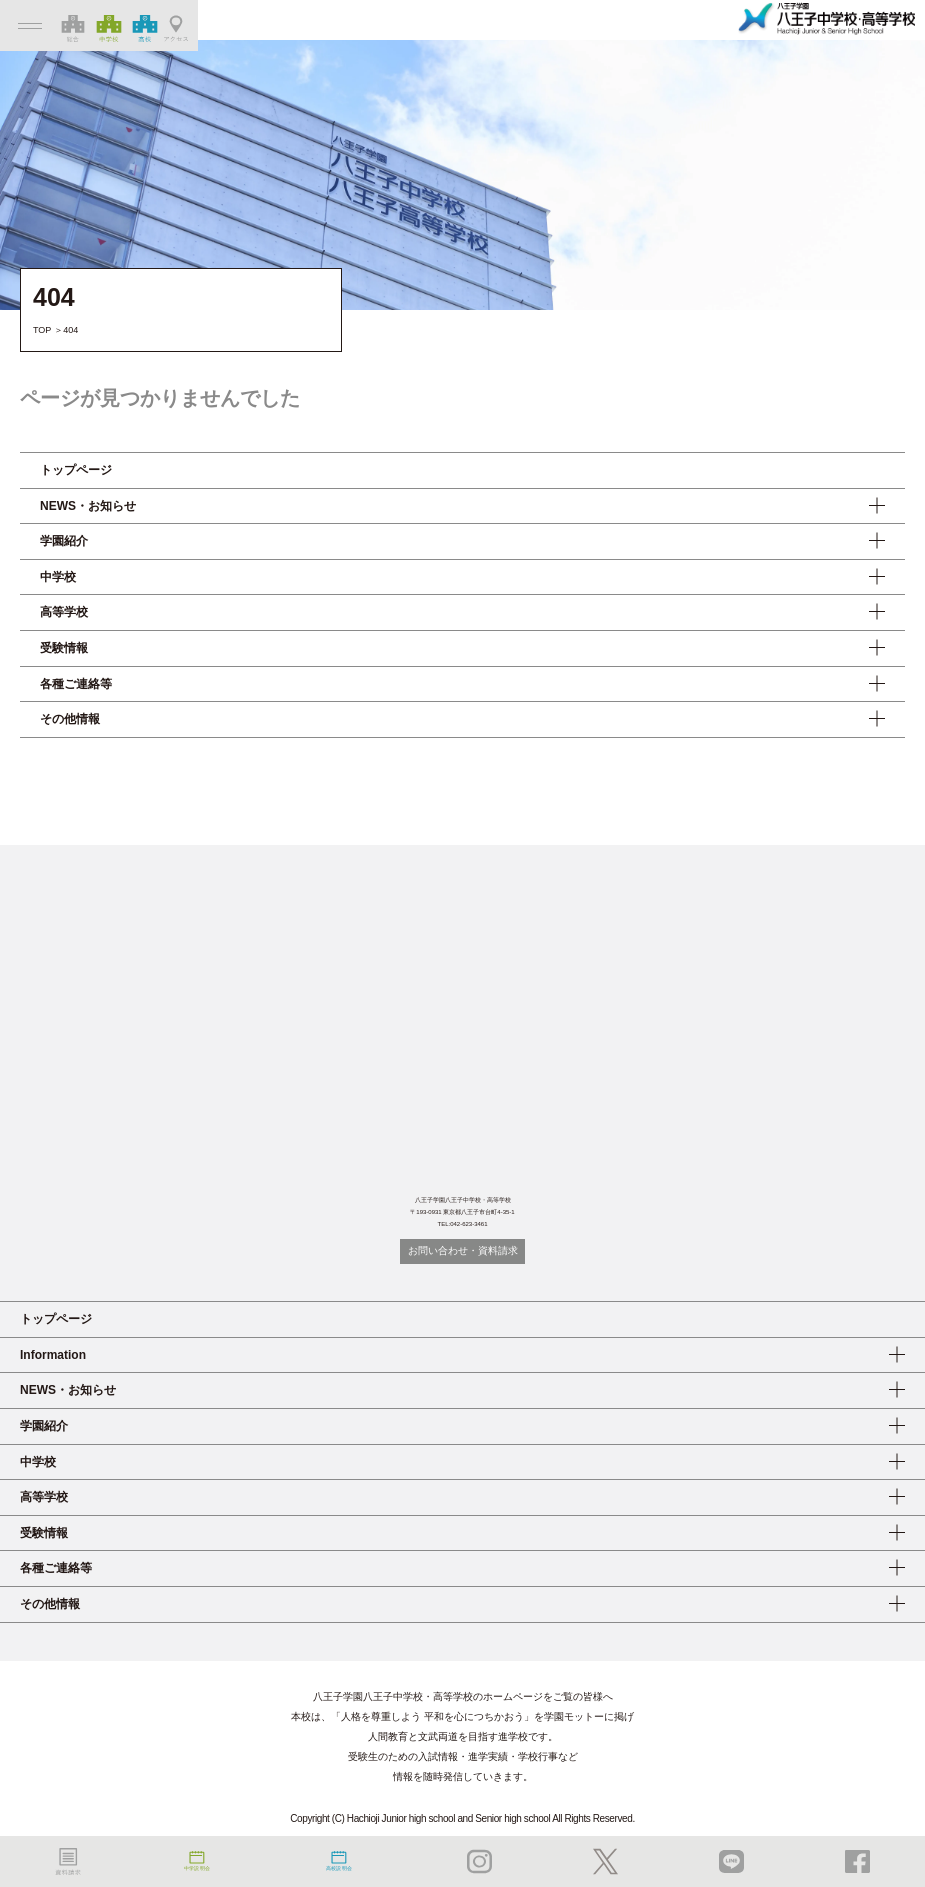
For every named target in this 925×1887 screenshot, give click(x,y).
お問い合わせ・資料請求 (463, 1250)
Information (53, 1355)
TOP (42, 330)
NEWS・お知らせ (88, 506)
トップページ (76, 470)
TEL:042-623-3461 (462, 1224)
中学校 (58, 577)
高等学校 (64, 612)
